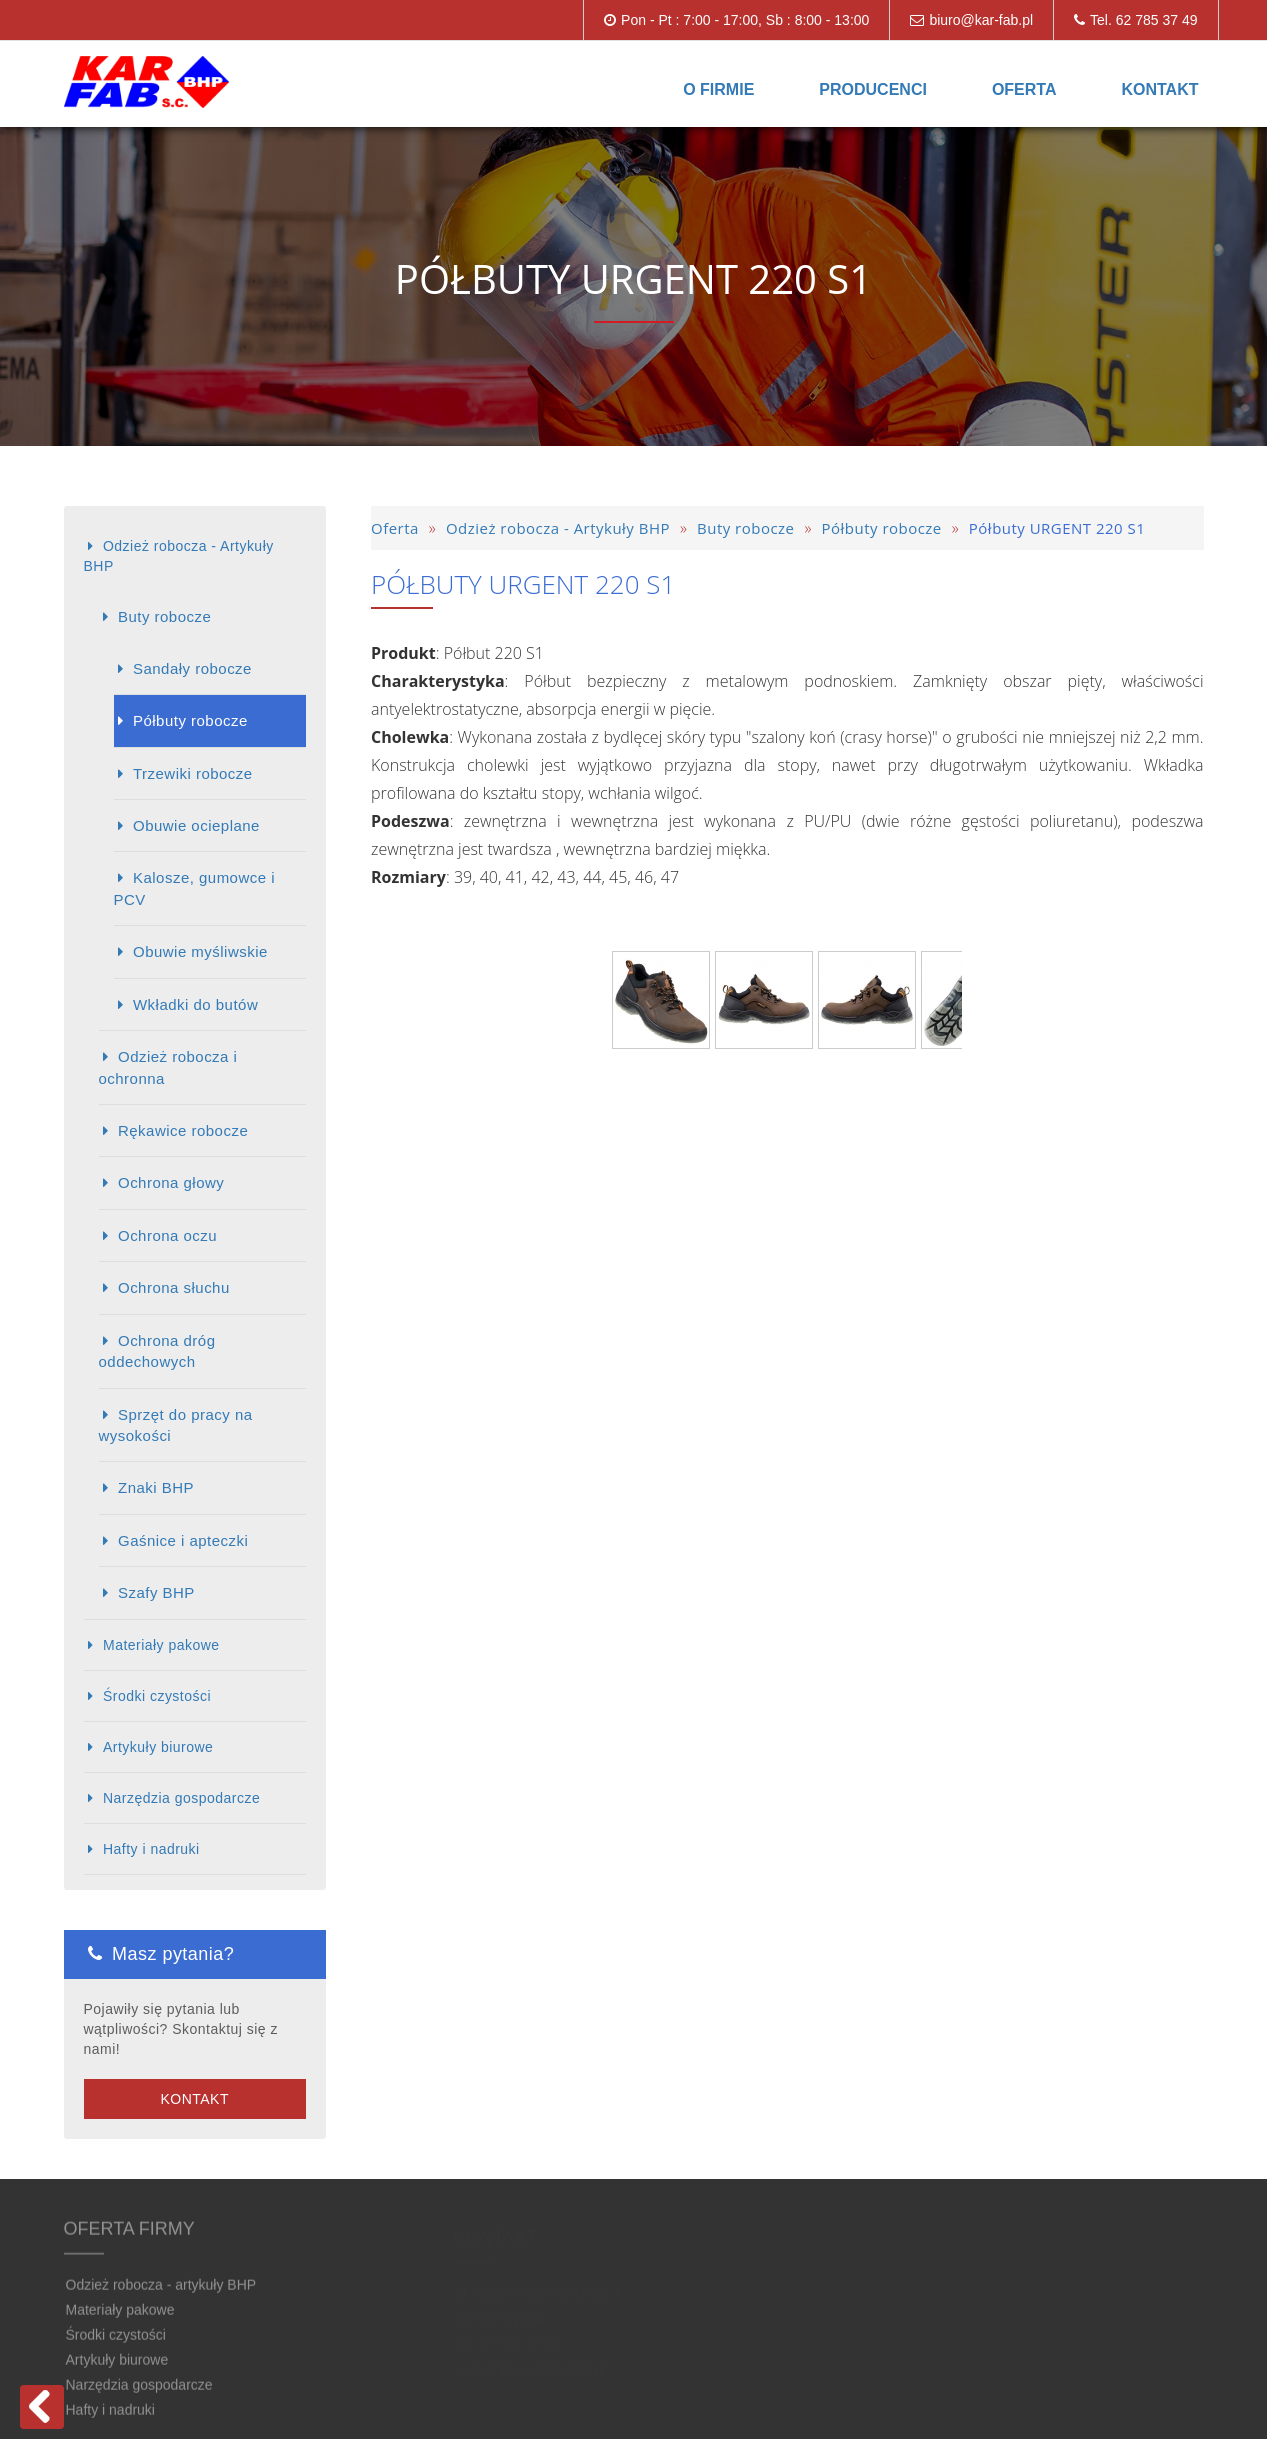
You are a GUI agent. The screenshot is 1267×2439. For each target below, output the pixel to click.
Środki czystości (157, 1696)
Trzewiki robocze (193, 773)
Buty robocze (164, 616)
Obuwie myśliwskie (200, 951)
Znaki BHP (156, 1487)
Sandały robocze (192, 668)
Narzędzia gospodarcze (181, 1798)
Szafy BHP (156, 1592)
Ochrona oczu (167, 1235)
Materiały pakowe (161, 1645)
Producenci (873, 89)
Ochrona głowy (171, 1182)
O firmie (718, 89)
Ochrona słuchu (174, 1287)
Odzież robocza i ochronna (168, 1067)
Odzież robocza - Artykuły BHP (179, 556)
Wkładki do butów (195, 1004)
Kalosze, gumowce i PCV (195, 888)
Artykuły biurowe (158, 1747)
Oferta (1024, 89)
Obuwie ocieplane (196, 825)
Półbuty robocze (190, 720)
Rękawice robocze (183, 1130)
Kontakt (1159, 89)
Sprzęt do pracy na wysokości (176, 1425)
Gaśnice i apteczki (183, 1540)
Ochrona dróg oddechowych (157, 1351)
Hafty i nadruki (151, 1849)
